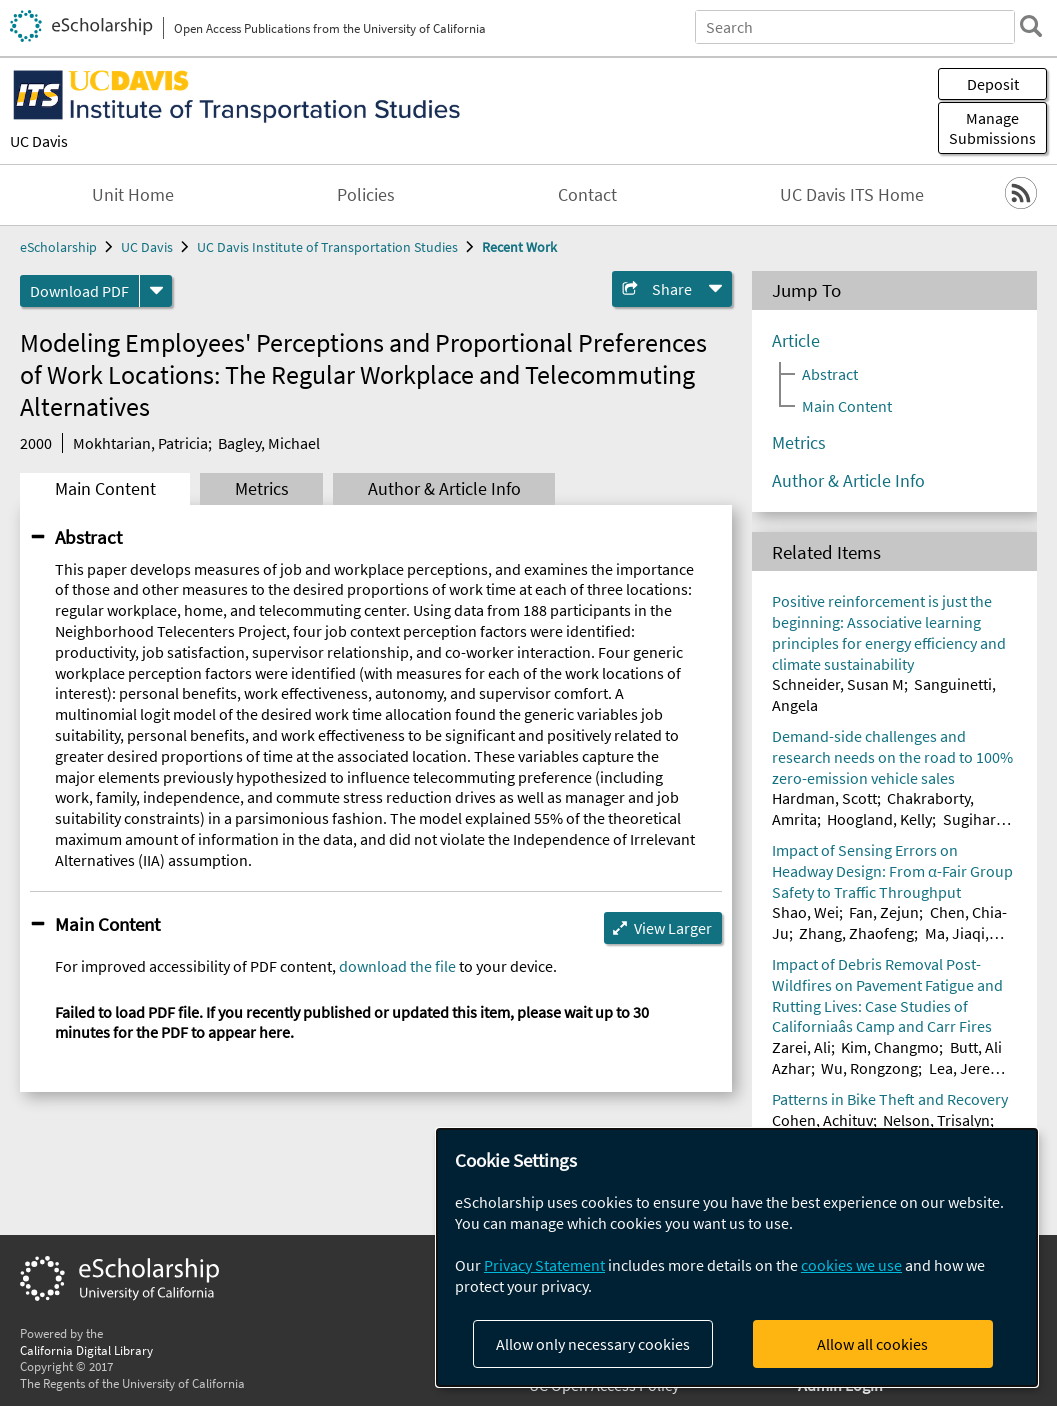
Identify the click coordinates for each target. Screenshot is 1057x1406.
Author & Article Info (444, 489)
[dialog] (737, 1257)
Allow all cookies (872, 1344)
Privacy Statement (544, 1265)
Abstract (88, 537)
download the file (397, 966)
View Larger (673, 928)
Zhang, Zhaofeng (856, 933)
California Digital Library (86, 1350)
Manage (992, 128)
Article (796, 341)
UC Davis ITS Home (852, 195)
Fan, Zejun (884, 912)
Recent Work (519, 247)
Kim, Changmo (890, 1047)
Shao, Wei (805, 912)
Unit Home (133, 195)
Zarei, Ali (801, 1047)
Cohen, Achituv (822, 1120)
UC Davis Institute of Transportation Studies (327, 247)
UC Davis (39, 141)
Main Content (105, 489)
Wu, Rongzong (869, 1068)
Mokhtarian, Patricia (140, 443)
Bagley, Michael (269, 443)
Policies (366, 195)
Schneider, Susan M (838, 684)
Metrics (262, 489)
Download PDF (79, 291)
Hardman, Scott (824, 798)
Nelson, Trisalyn (936, 1120)
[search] (1031, 26)
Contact (587, 195)
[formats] (156, 291)
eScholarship (58, 247)
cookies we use (851, 1265)
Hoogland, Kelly (879, 819)
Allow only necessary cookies (593, 1344)
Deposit (993, 84)
